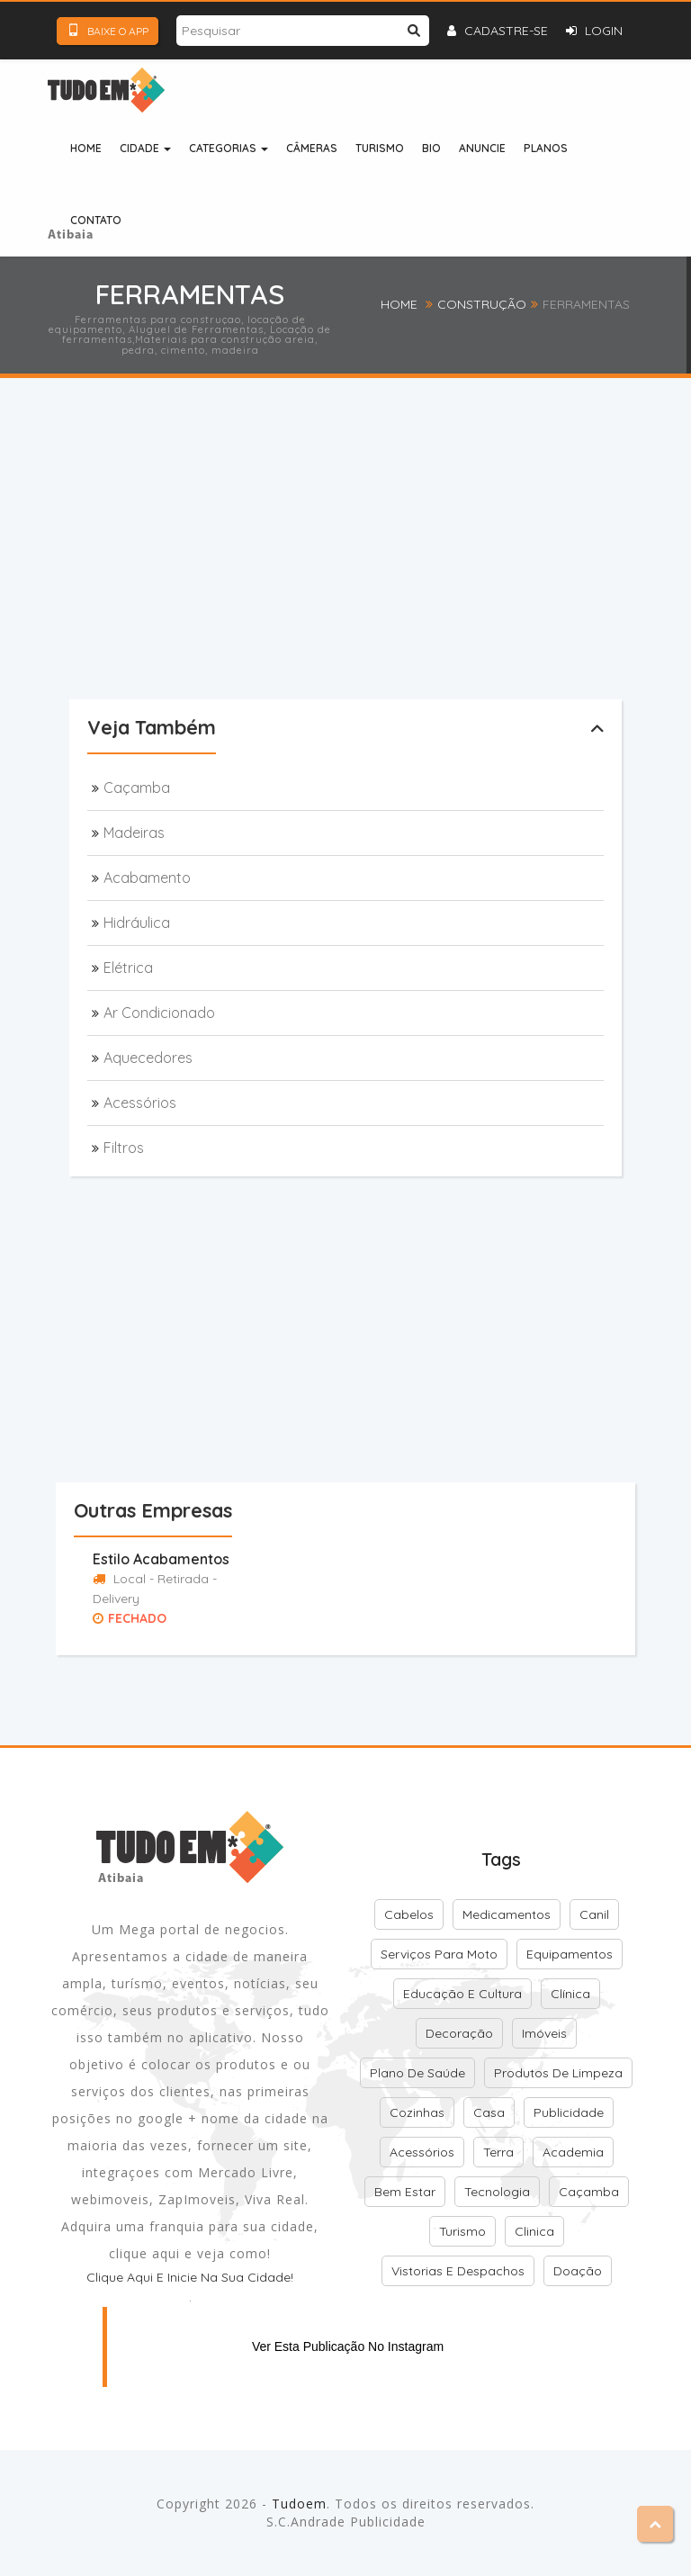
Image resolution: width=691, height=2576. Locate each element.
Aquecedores (148, 1058)
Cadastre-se (497, 31)
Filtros (123, 1148)
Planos (546, 148)
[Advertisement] (380, 568)
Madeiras (134, 833)
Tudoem (299, 2503)
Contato (95, 220)
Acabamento (147, 878)
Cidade (145, 148)
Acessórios (139, 1103)
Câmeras (311, 148)
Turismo (379, 148)
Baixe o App (107, 30)
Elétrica (128, 968)
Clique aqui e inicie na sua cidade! (189, 2277)
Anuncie (482, 148)
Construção (481, 304)
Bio (431, 148)
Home (86, 148)
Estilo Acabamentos (161, 1559)
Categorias (228, 148)
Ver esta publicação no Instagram (348, 2346)
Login (594, 31)
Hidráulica (136, 923)
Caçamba (136, 788)
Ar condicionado (159, 1013)
